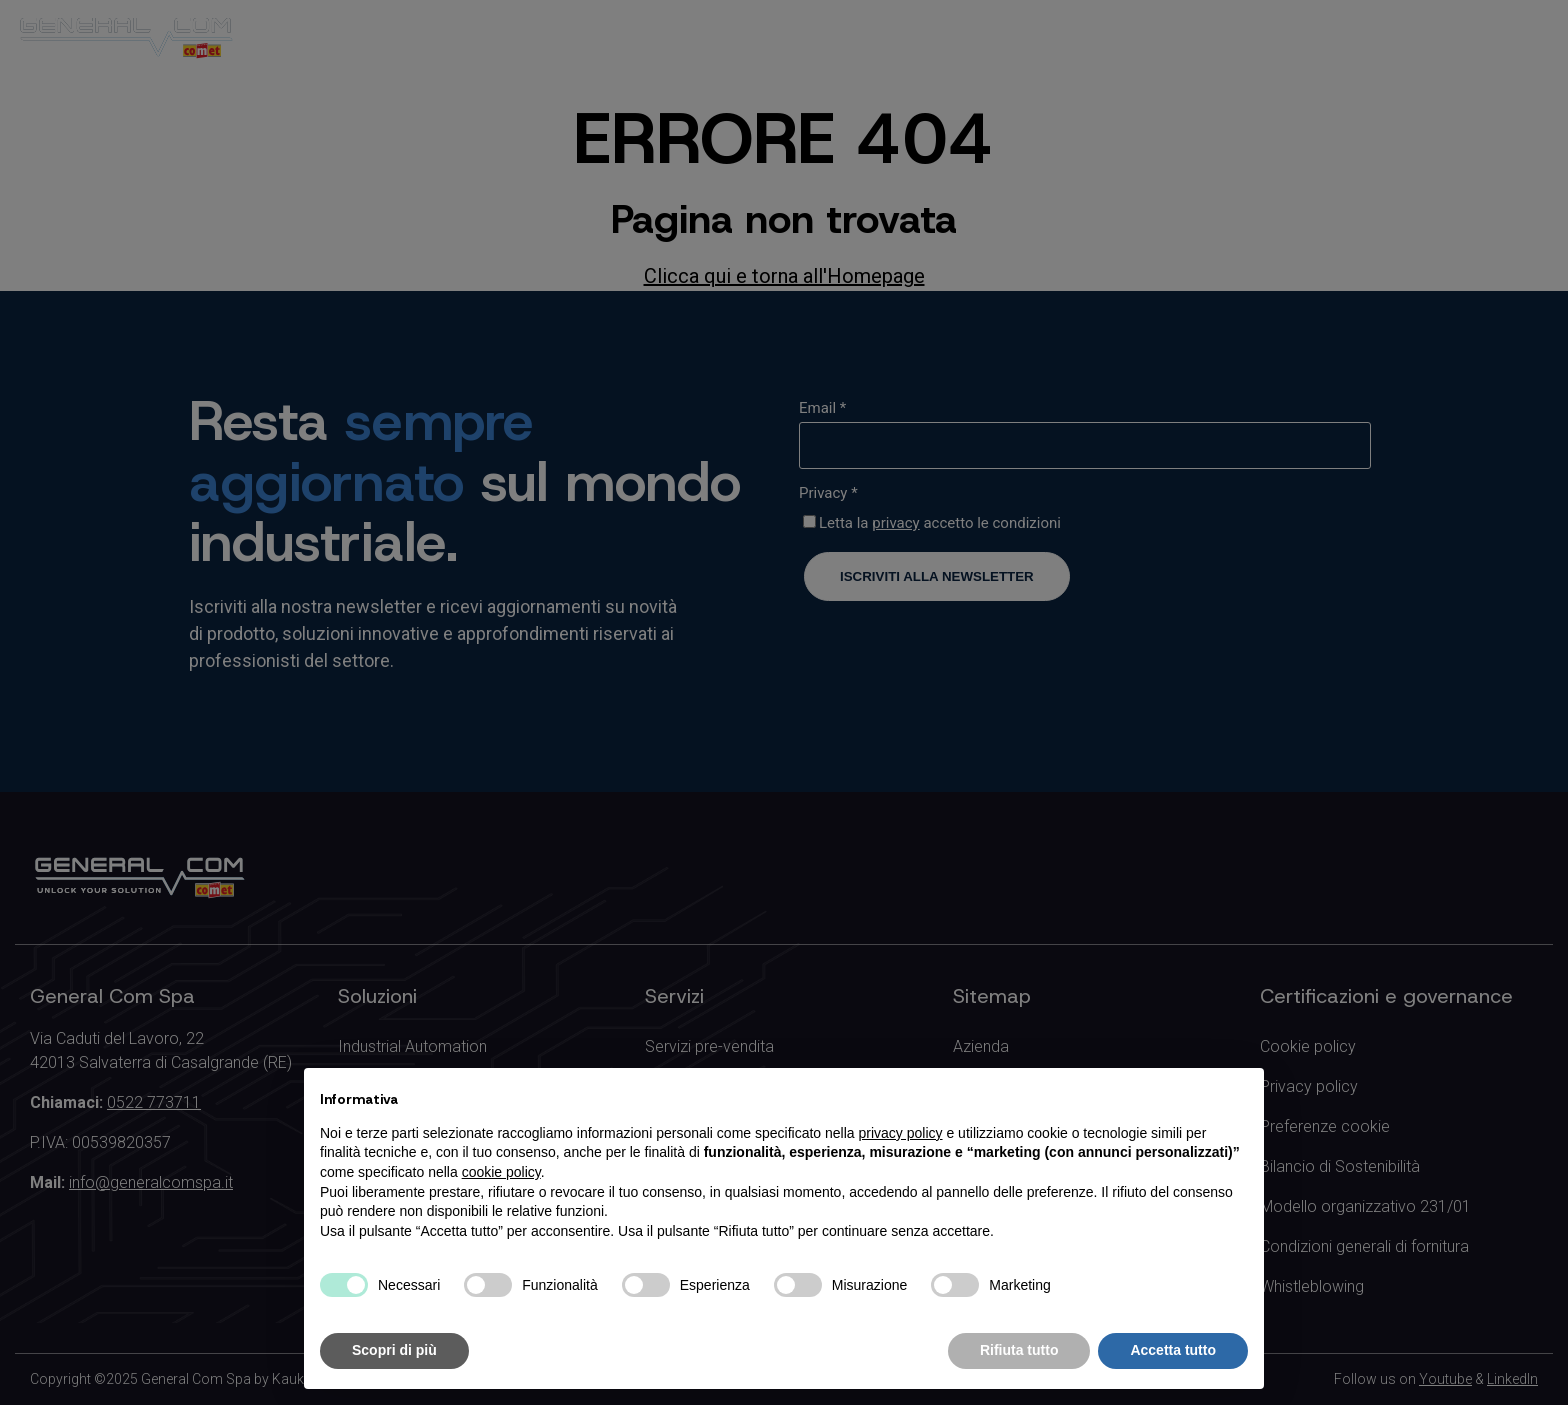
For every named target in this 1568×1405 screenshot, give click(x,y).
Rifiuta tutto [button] (1019, 1350)
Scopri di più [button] (394, 1350)
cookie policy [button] (501, 1172)
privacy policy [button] (901, 1133)
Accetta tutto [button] (1173, 1350)
